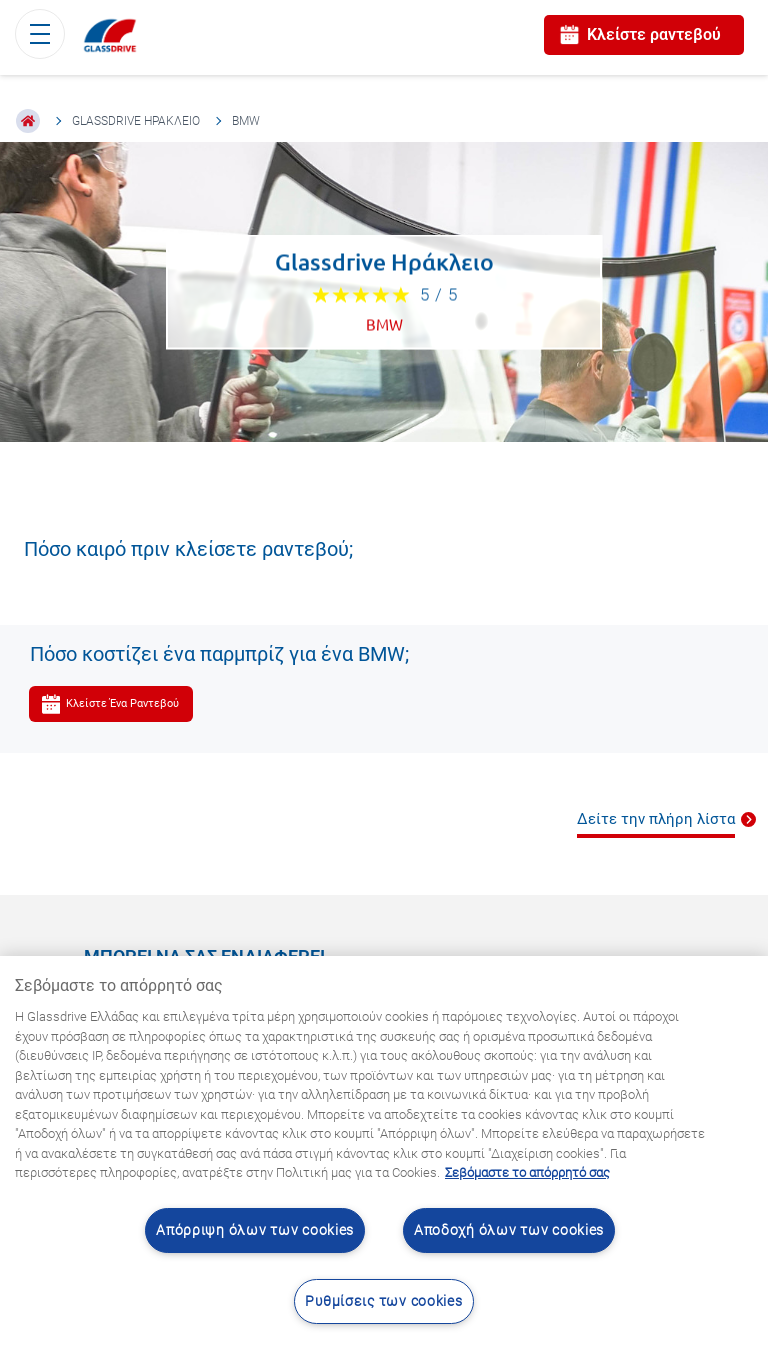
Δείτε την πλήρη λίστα (656, 819)
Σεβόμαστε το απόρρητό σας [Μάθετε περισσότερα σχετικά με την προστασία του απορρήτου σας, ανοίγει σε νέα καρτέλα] (527, 1172)
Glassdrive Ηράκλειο (136, 121)
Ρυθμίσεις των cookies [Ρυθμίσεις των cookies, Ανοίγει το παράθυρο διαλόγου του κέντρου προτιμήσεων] (383, 1301)
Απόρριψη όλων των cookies (255, 1230)
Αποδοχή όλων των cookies (509, 1230)
